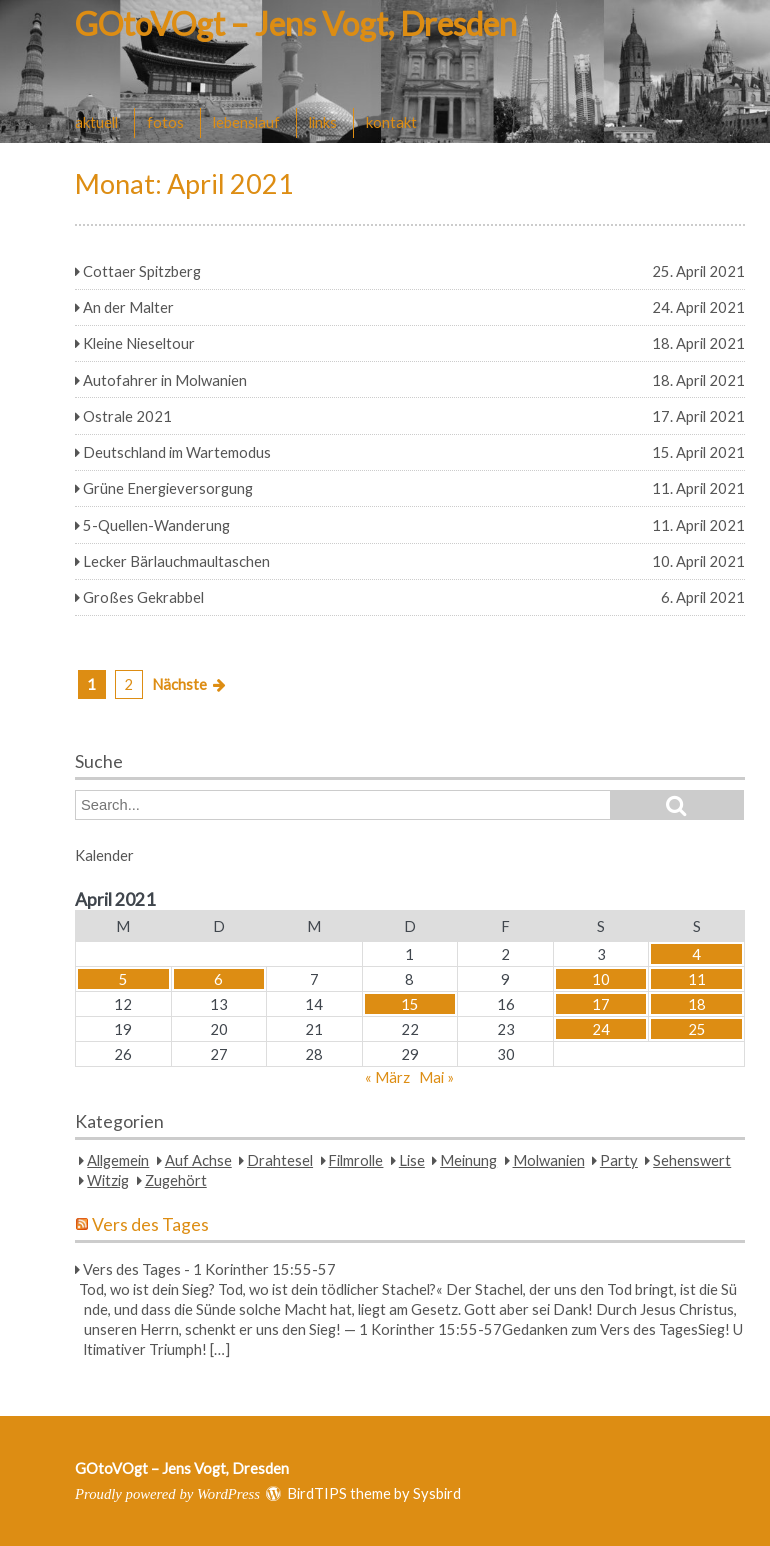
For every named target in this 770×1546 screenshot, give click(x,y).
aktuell (96, 122)
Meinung (468, 1160)
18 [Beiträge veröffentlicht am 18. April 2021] (697, 1004)
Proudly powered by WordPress (167, 1494)
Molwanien (549, 1160)
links (323, 122)
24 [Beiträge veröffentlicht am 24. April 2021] (601, 1029)
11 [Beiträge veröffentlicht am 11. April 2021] (697, 979)
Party (619, 1160)
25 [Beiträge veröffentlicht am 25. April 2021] (697, 1029)
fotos (165, 122)
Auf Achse (198, 1160)
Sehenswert (692, 1160)
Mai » (436, 1077)
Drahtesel (280, 1160)
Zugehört (176, 1180)
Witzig (108, 1180)
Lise (412, 1160)
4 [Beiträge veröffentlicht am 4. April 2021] (696, 954)
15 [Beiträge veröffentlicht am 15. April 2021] (410, 1004)
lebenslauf (246, 122)
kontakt (391, 122)
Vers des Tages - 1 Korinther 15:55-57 (209, 1269)
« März (387, 1077)
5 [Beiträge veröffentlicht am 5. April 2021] (123, 979)
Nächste (179, 684)
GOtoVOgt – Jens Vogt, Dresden (296, 23)
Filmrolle (355, 1160)
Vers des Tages (150, 1224)
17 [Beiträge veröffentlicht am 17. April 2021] (601, 1004)
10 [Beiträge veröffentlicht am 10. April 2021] (601, 979)
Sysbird (437, 1493)
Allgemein (118, 1160)
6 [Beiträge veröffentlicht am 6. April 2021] (218, 979)
